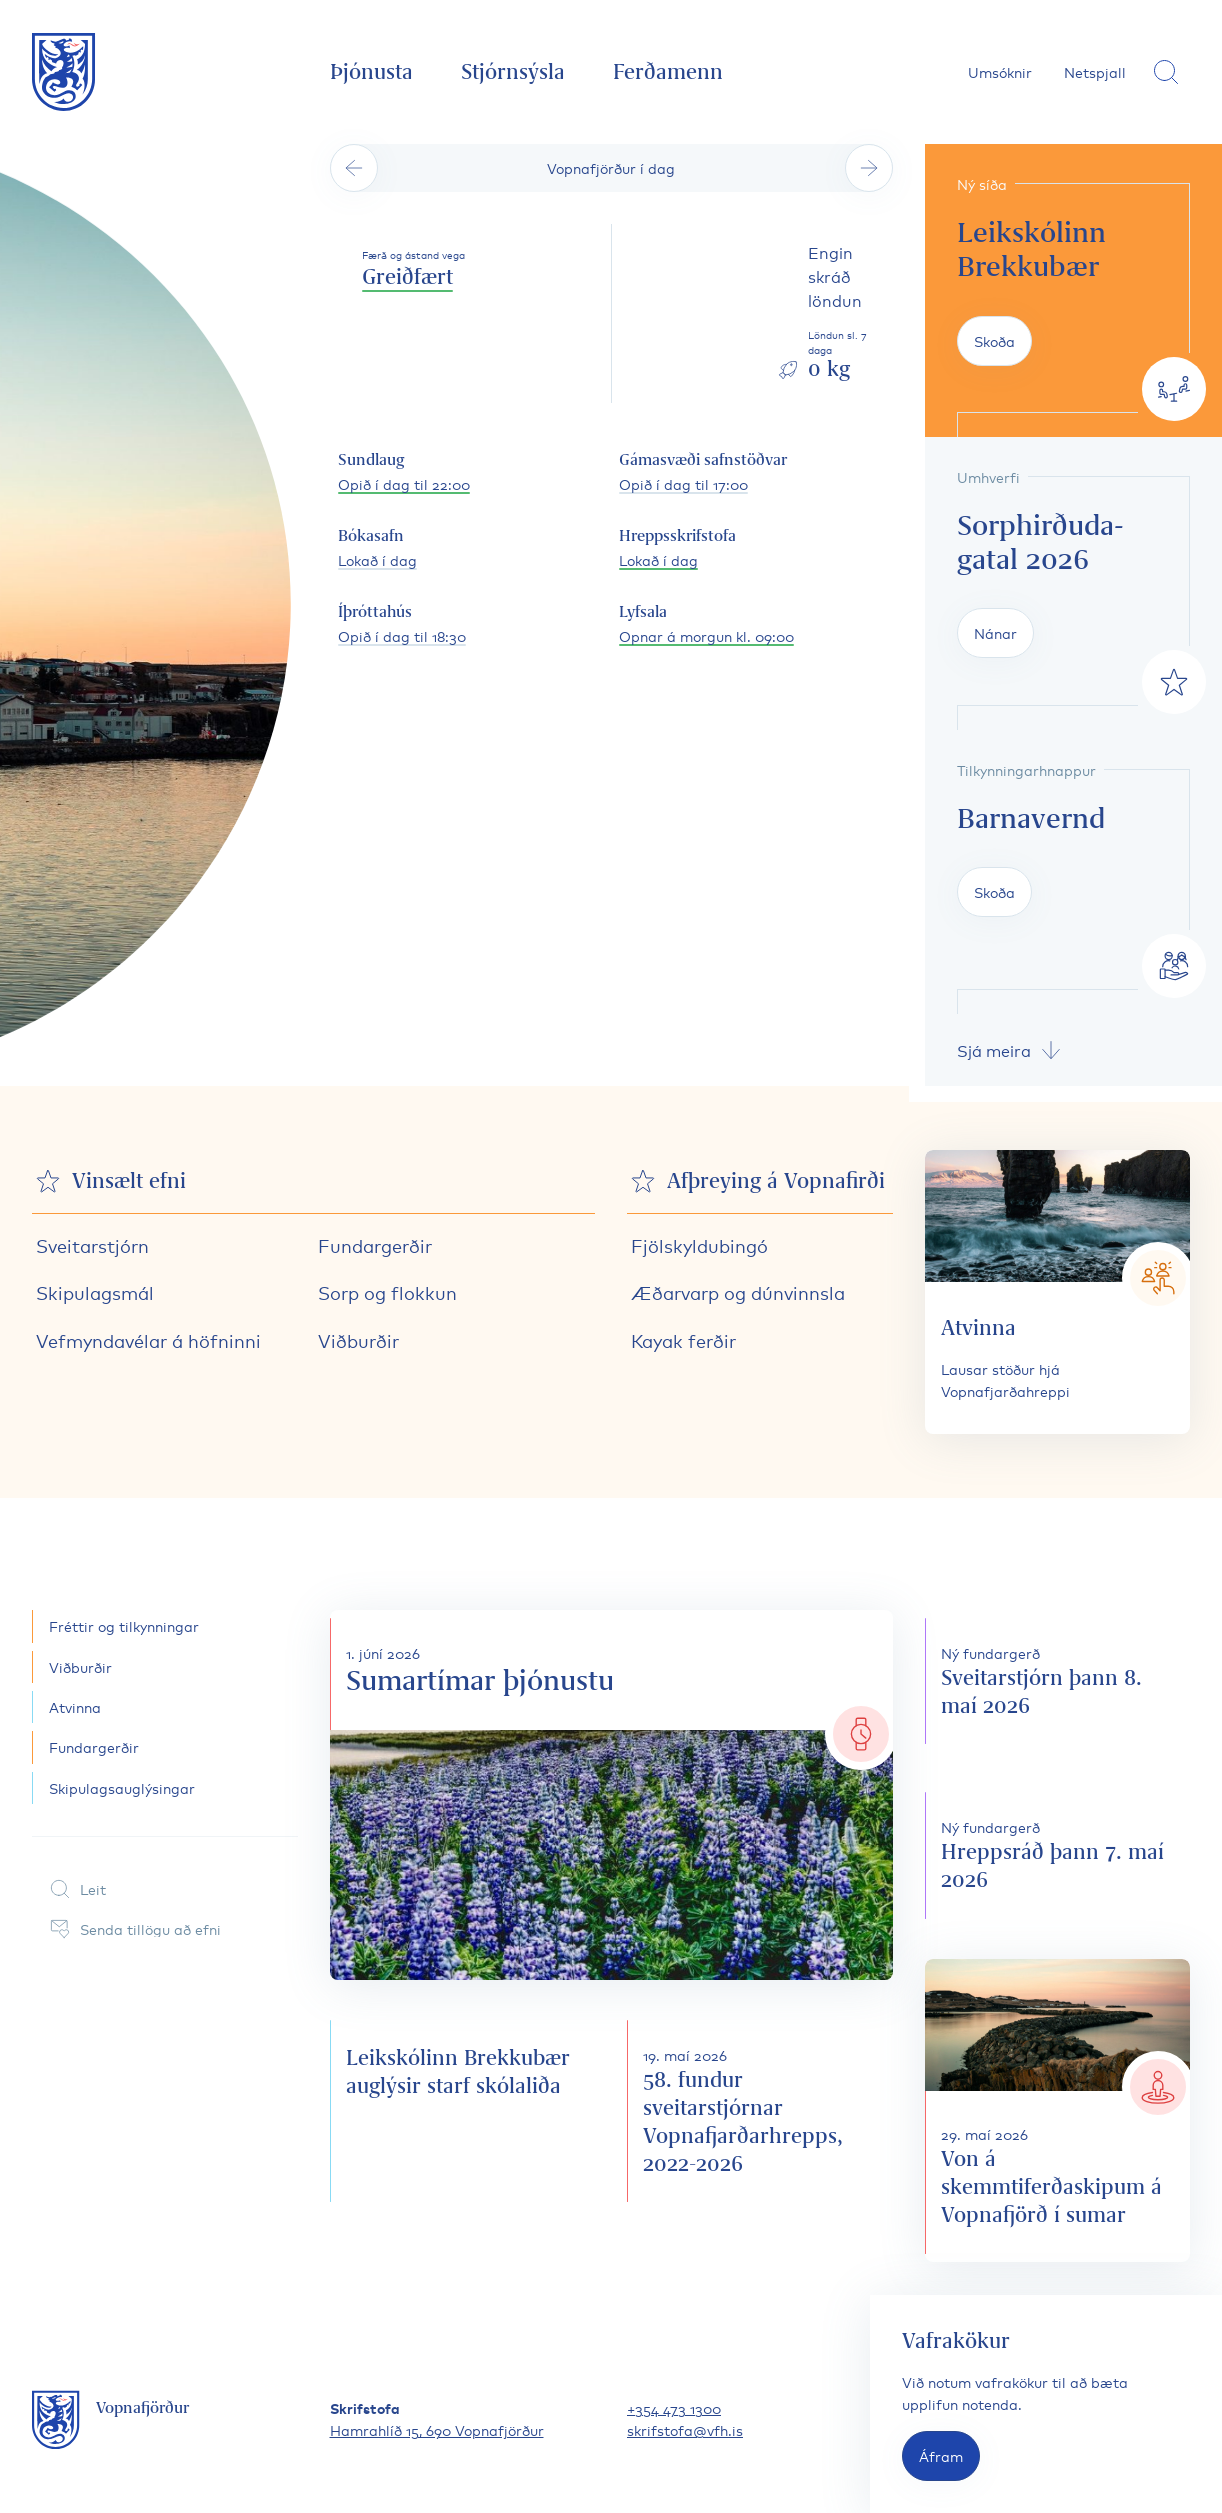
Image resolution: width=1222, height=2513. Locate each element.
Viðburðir (358, 1340)
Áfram (941, 2455)
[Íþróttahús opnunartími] (402, 625)
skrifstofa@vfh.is (685, 2429)
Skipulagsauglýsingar (122, 1787)
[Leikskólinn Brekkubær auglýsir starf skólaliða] (463, 2111)
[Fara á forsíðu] (64, 72)
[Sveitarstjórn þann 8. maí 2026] (1058, 1681)
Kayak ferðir (683, 1340)
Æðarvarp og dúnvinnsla (738, 1292)
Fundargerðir (375, 1245)
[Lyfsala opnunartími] (706, 625)
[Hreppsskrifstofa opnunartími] (677, 549)
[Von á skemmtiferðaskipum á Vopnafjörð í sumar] (1058, 2110)
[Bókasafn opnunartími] (377, 549)
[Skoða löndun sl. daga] (834, 313)
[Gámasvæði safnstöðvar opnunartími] (703, 473)
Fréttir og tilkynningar (124, 1625)
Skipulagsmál (95, 1292)
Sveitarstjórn (92, 1245)
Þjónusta (371, 71)
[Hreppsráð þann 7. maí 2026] (1058, 1855)
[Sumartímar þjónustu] (611, 1794)
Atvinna (75, 1706)
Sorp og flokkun (387, 1292)
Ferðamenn (668, 71)
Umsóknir (1000, 71)
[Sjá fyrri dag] (354, 168)
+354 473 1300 (674, 2407)
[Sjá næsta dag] (869, 168)
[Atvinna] (1058, 1292)
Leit (77, 1889)
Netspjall (1095, 71)
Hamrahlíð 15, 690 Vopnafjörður (437, 2429)
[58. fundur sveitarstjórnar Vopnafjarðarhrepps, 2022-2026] (760, 2111)
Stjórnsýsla (513, 71)
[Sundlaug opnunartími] (404, 473)
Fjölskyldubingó (699, 1245)
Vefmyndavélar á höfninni (148, 1340)
